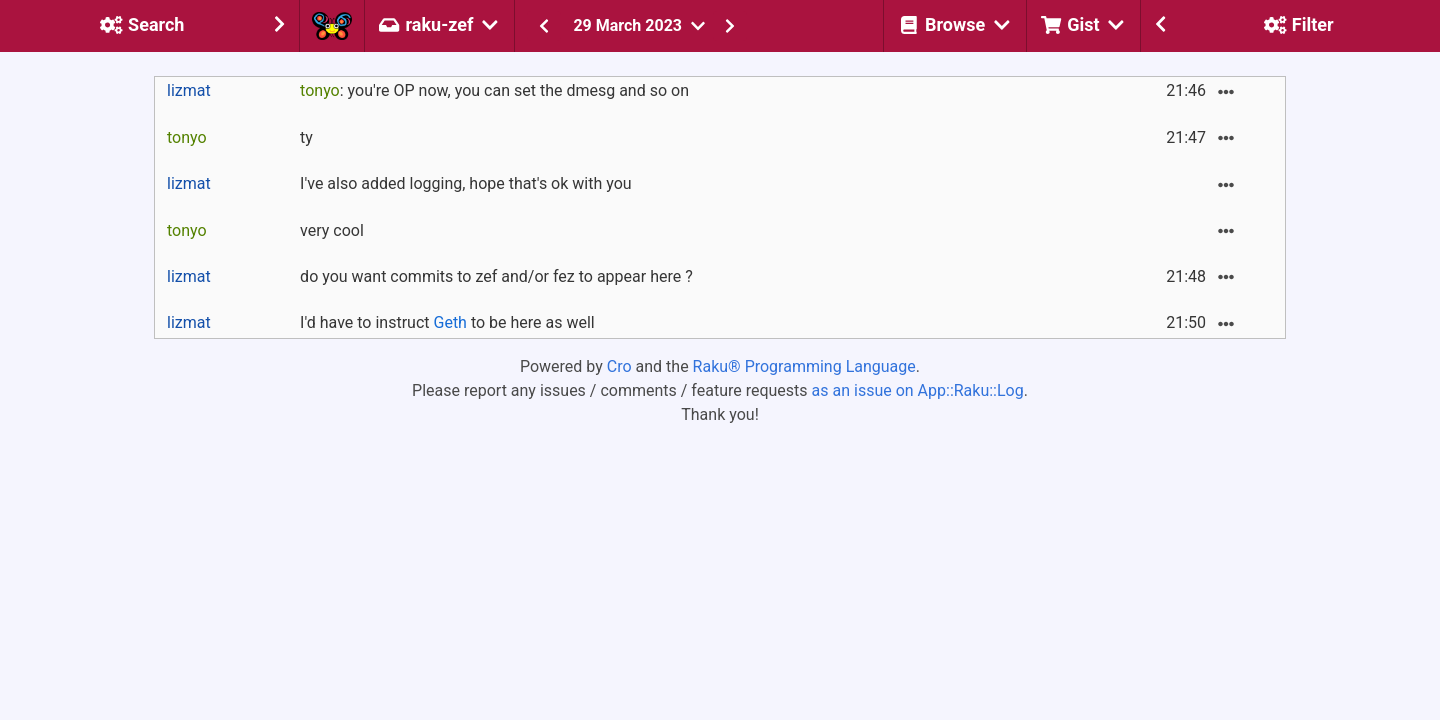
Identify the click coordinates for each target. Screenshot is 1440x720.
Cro (619, 366)
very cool (332, 230)
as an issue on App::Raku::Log (918, 390)
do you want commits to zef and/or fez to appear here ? (496, 276)
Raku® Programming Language (804, 366)
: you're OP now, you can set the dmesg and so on (494, 90)
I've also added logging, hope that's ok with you (466, 183)
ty (306, 137)
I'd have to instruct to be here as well (447, 322)
